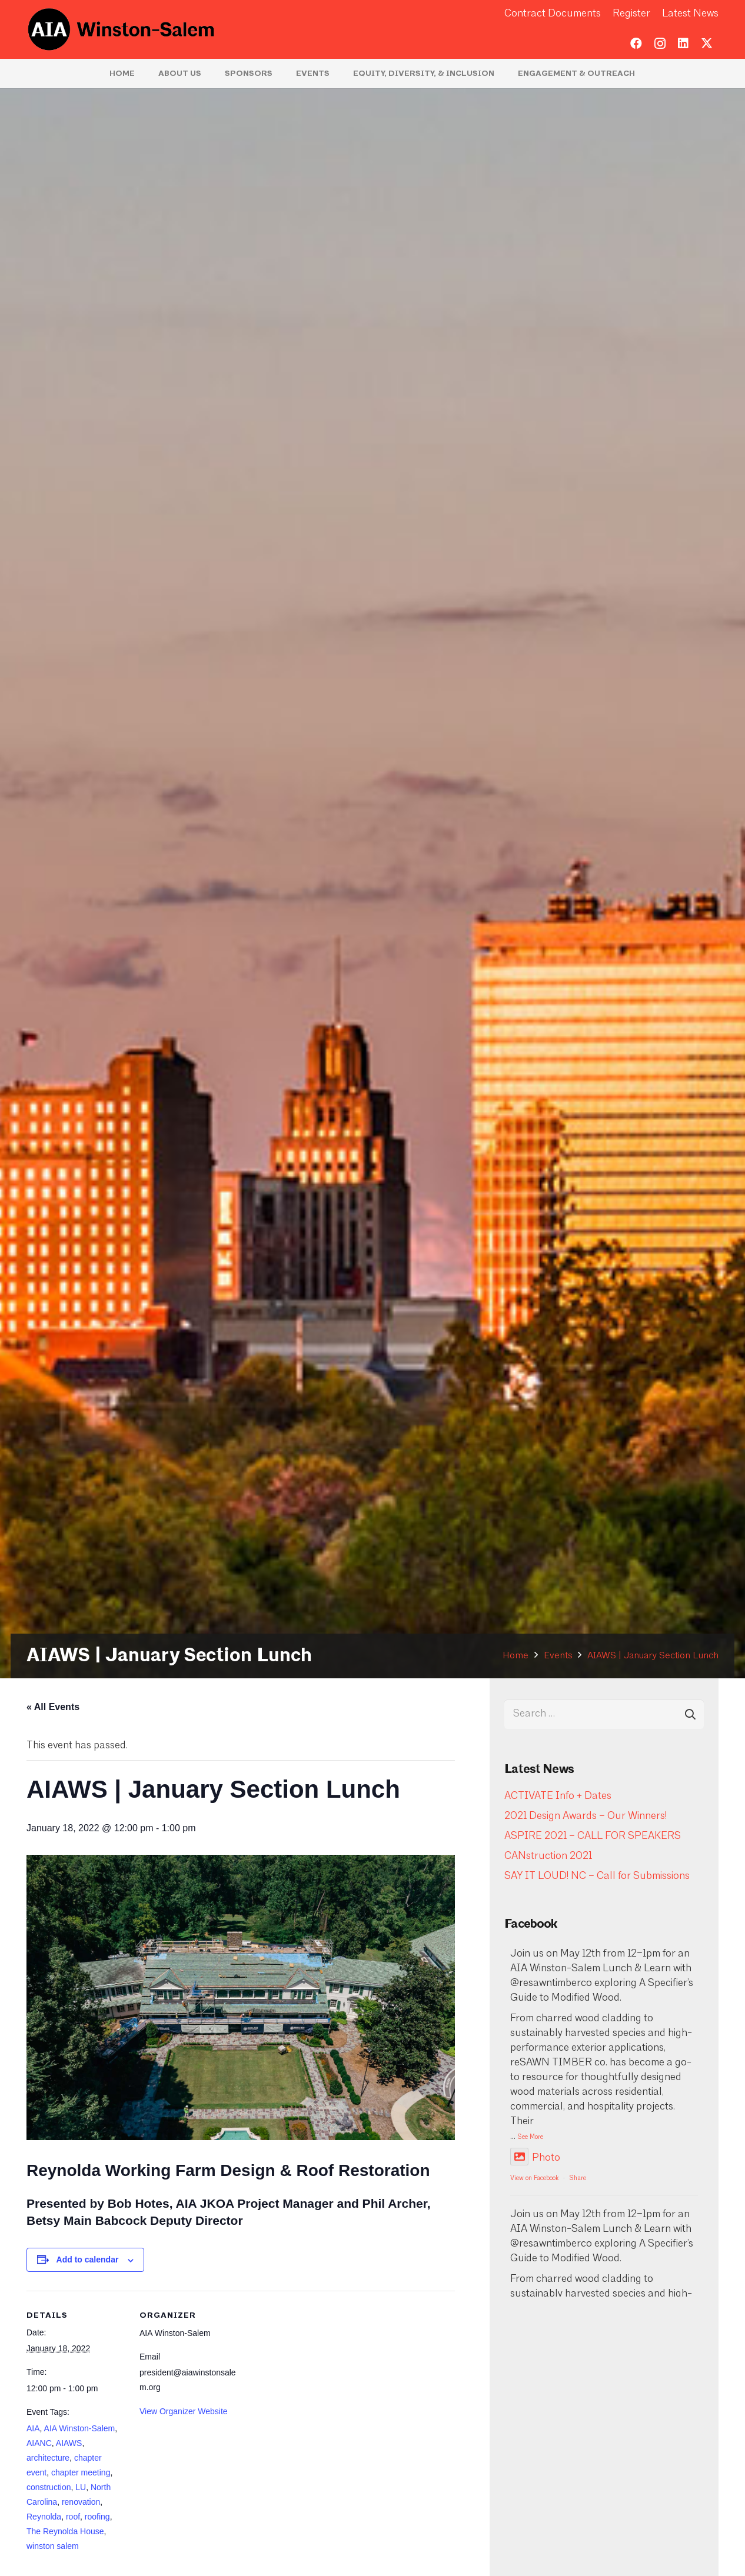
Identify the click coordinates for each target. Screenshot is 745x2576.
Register (631, 13)
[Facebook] (636, 43)
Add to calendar (87, 2259)
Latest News (690, 13)
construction (48, 2487)
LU (80, 2487)
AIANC (39, 2443)
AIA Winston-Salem (79, 2428)
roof (73, 2516)
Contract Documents (552, 13)
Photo (535, 2158)
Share (578, 2178)
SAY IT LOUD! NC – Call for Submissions (597, 1876)
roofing (97, 2516)
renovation (81, 2502)
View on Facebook (534, 2178)
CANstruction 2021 (548, 1856)
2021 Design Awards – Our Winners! (585, 1816)
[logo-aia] (121, 29)
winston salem (52, 2546)
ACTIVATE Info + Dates (557, 1796)
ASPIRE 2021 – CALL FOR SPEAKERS (592, 1836)
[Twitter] (707, 43)
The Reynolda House (65, 2531)
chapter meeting (80, 2472)
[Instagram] (659, 43)
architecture (47, 2457)
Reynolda (43, 2516)
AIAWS (69, 2443)
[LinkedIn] (683, 43)
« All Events (52, 1707)
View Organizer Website (183, 2411)
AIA (33, 2428)
